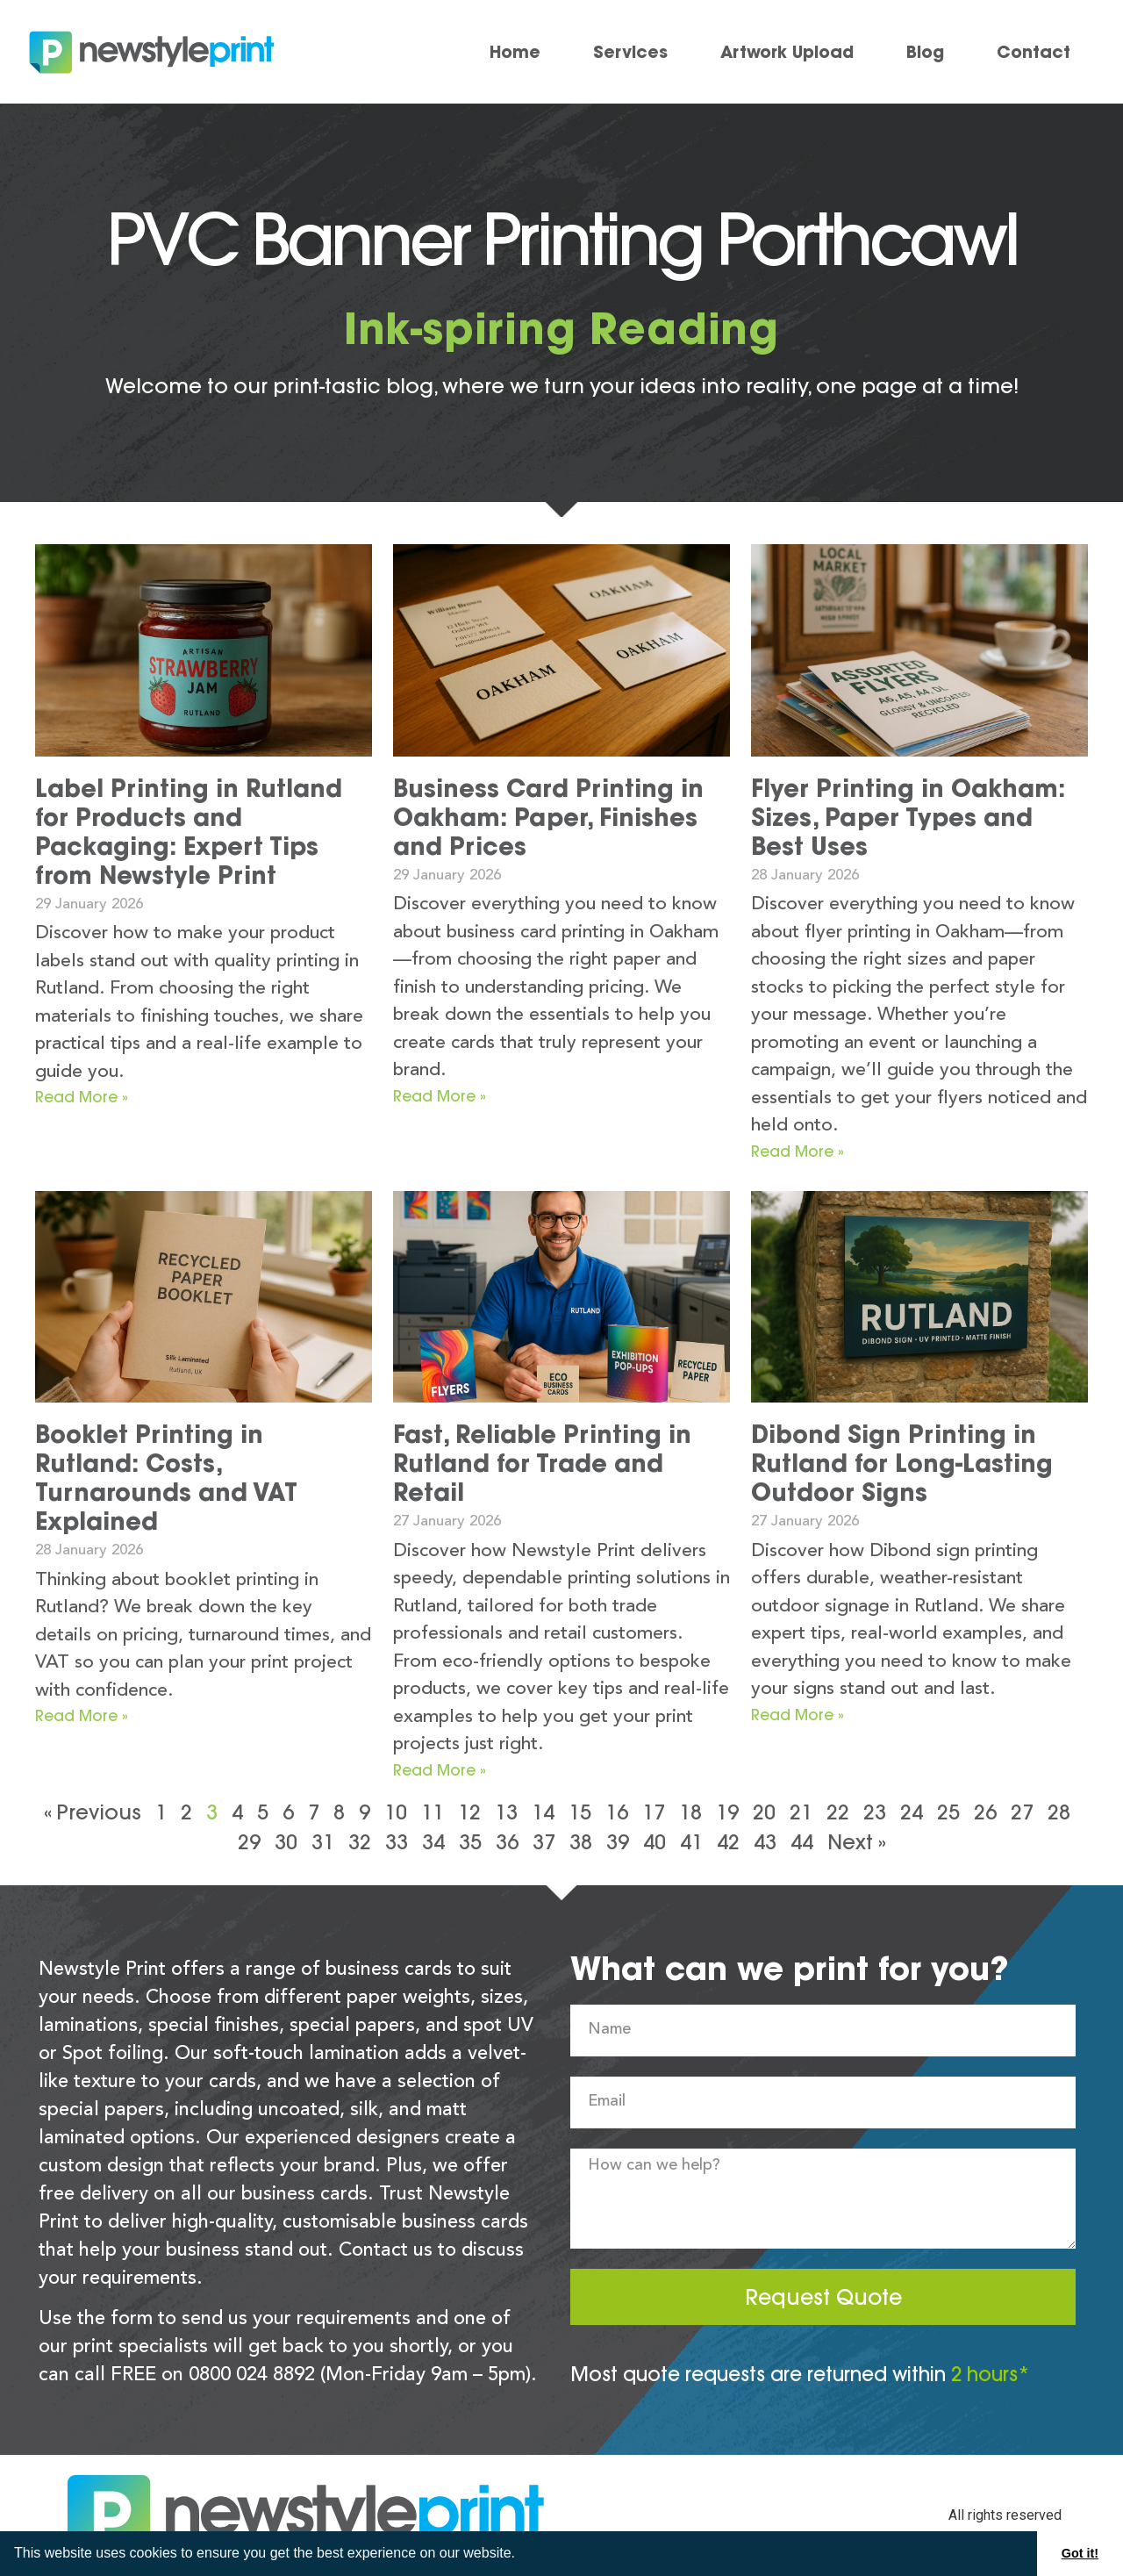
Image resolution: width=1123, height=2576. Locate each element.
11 (432, 1812)
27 (1022, 1812)
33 (396, 1842)
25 (948, 1812)
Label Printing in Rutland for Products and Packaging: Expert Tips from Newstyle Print (188, 831)
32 (359, 1842)
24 (911, 1812)
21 (801, 1812)
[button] (521, 2555)
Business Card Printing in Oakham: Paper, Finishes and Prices (548, 817)
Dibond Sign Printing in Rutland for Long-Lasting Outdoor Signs (902, 1463)
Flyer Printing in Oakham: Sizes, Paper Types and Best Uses (908, 817)
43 (765, 1842)
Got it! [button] (1080, 2553)
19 (727, 1812)
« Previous (92, 1812)
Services (630, 51)
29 (249, 1842)
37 (544, 1842)
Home (515, 51)
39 (617, 1842)
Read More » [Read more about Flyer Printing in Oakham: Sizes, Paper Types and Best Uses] (797, 1151)
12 (469, 1812)
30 (286, 1842)
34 (433, 1842)
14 (543, 1812)
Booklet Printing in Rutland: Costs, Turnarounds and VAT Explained (166, 1477)
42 (728, 1842)
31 (322, 1842)
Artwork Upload (787, 51)
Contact (1033, 51)
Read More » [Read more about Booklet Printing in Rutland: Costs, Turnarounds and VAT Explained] (81, 1715)
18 (690, 1812)
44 (801, 1842)
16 (616, 1812)
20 (764, 1812)
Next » (856, 1842)
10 (395, 1812)
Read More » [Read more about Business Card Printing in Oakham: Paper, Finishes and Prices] (439, 1096)
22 (837, 1812)
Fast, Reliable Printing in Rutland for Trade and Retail (542, 1463)
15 (580, 1812)
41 (691, 1842)
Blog (925, 51)
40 (654, 1842)
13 (506, 1812)
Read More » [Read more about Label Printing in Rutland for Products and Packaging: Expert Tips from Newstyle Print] (81, 1096)
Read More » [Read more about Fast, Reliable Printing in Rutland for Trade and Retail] (439, 1770)
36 (507, 1842)
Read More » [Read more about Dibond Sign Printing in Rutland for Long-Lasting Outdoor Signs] (797, 1714)
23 (874, 1812)
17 (653, 1812)
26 (985, 1812)
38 (580, 1842)
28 (1059, 1812)
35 (470, 1842)
